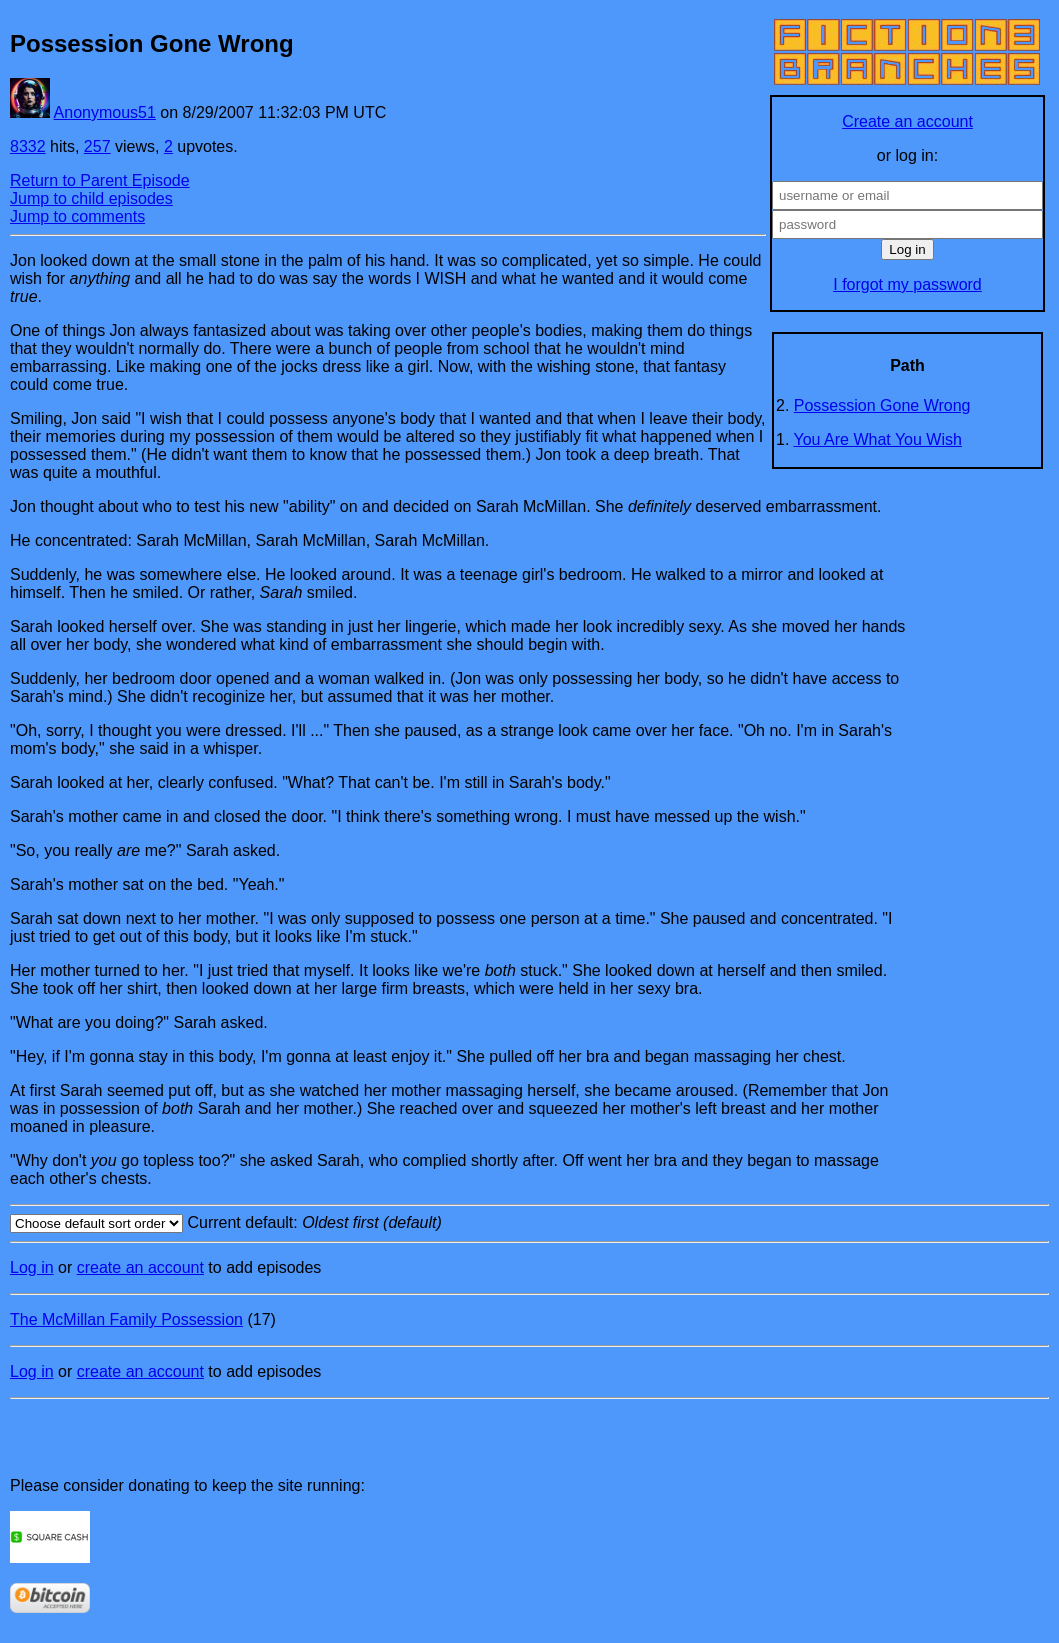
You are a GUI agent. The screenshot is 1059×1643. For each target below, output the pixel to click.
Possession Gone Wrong (882, 405)
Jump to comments (77, 216)
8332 (28, 146)
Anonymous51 (105, 112)
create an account (140, 1267)
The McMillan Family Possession (126, 1319)
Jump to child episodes (91, 198)
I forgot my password (907, 284)
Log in (32, 1267)
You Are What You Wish (878, 439)
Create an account (907, 121)
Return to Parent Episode (100, 180)
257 (97, 146)
